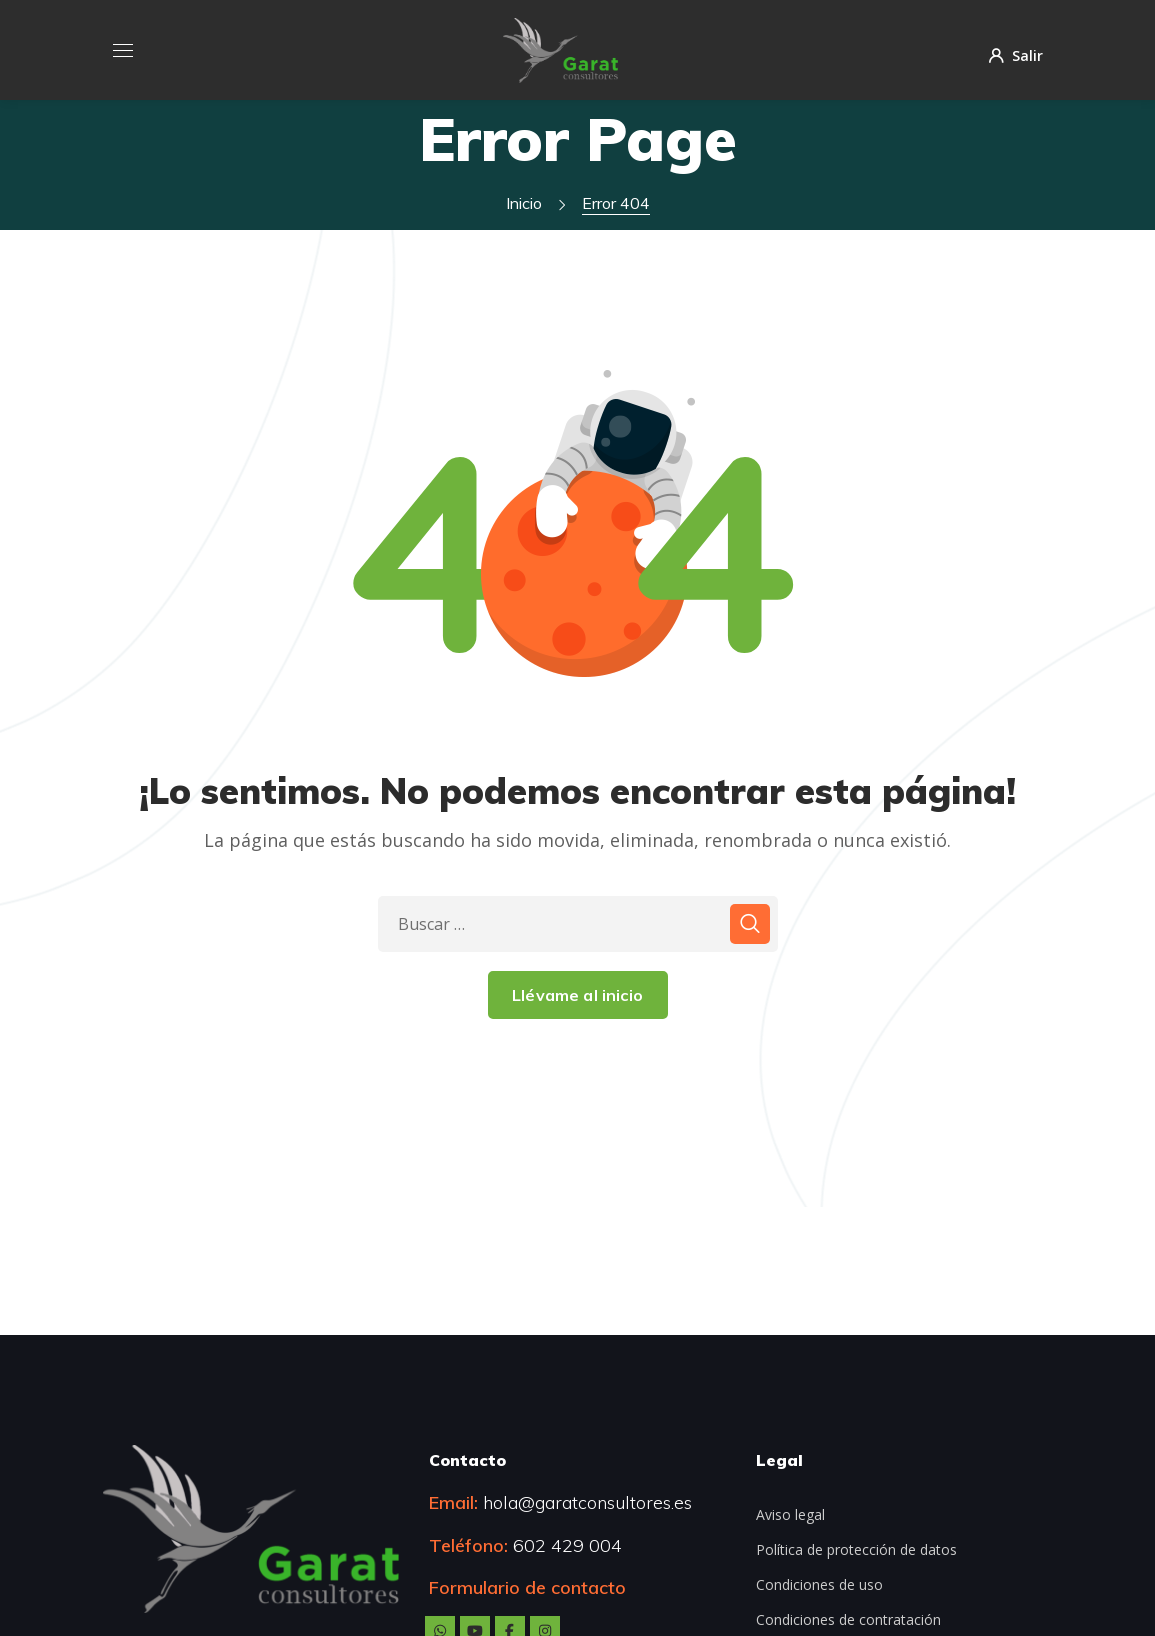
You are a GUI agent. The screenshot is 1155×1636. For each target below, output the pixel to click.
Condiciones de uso (819, 1584)
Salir (1016, 55)
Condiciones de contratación (848, 1619)
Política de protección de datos (856, 1549)
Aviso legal (790, 1514)
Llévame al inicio (577, 995)
